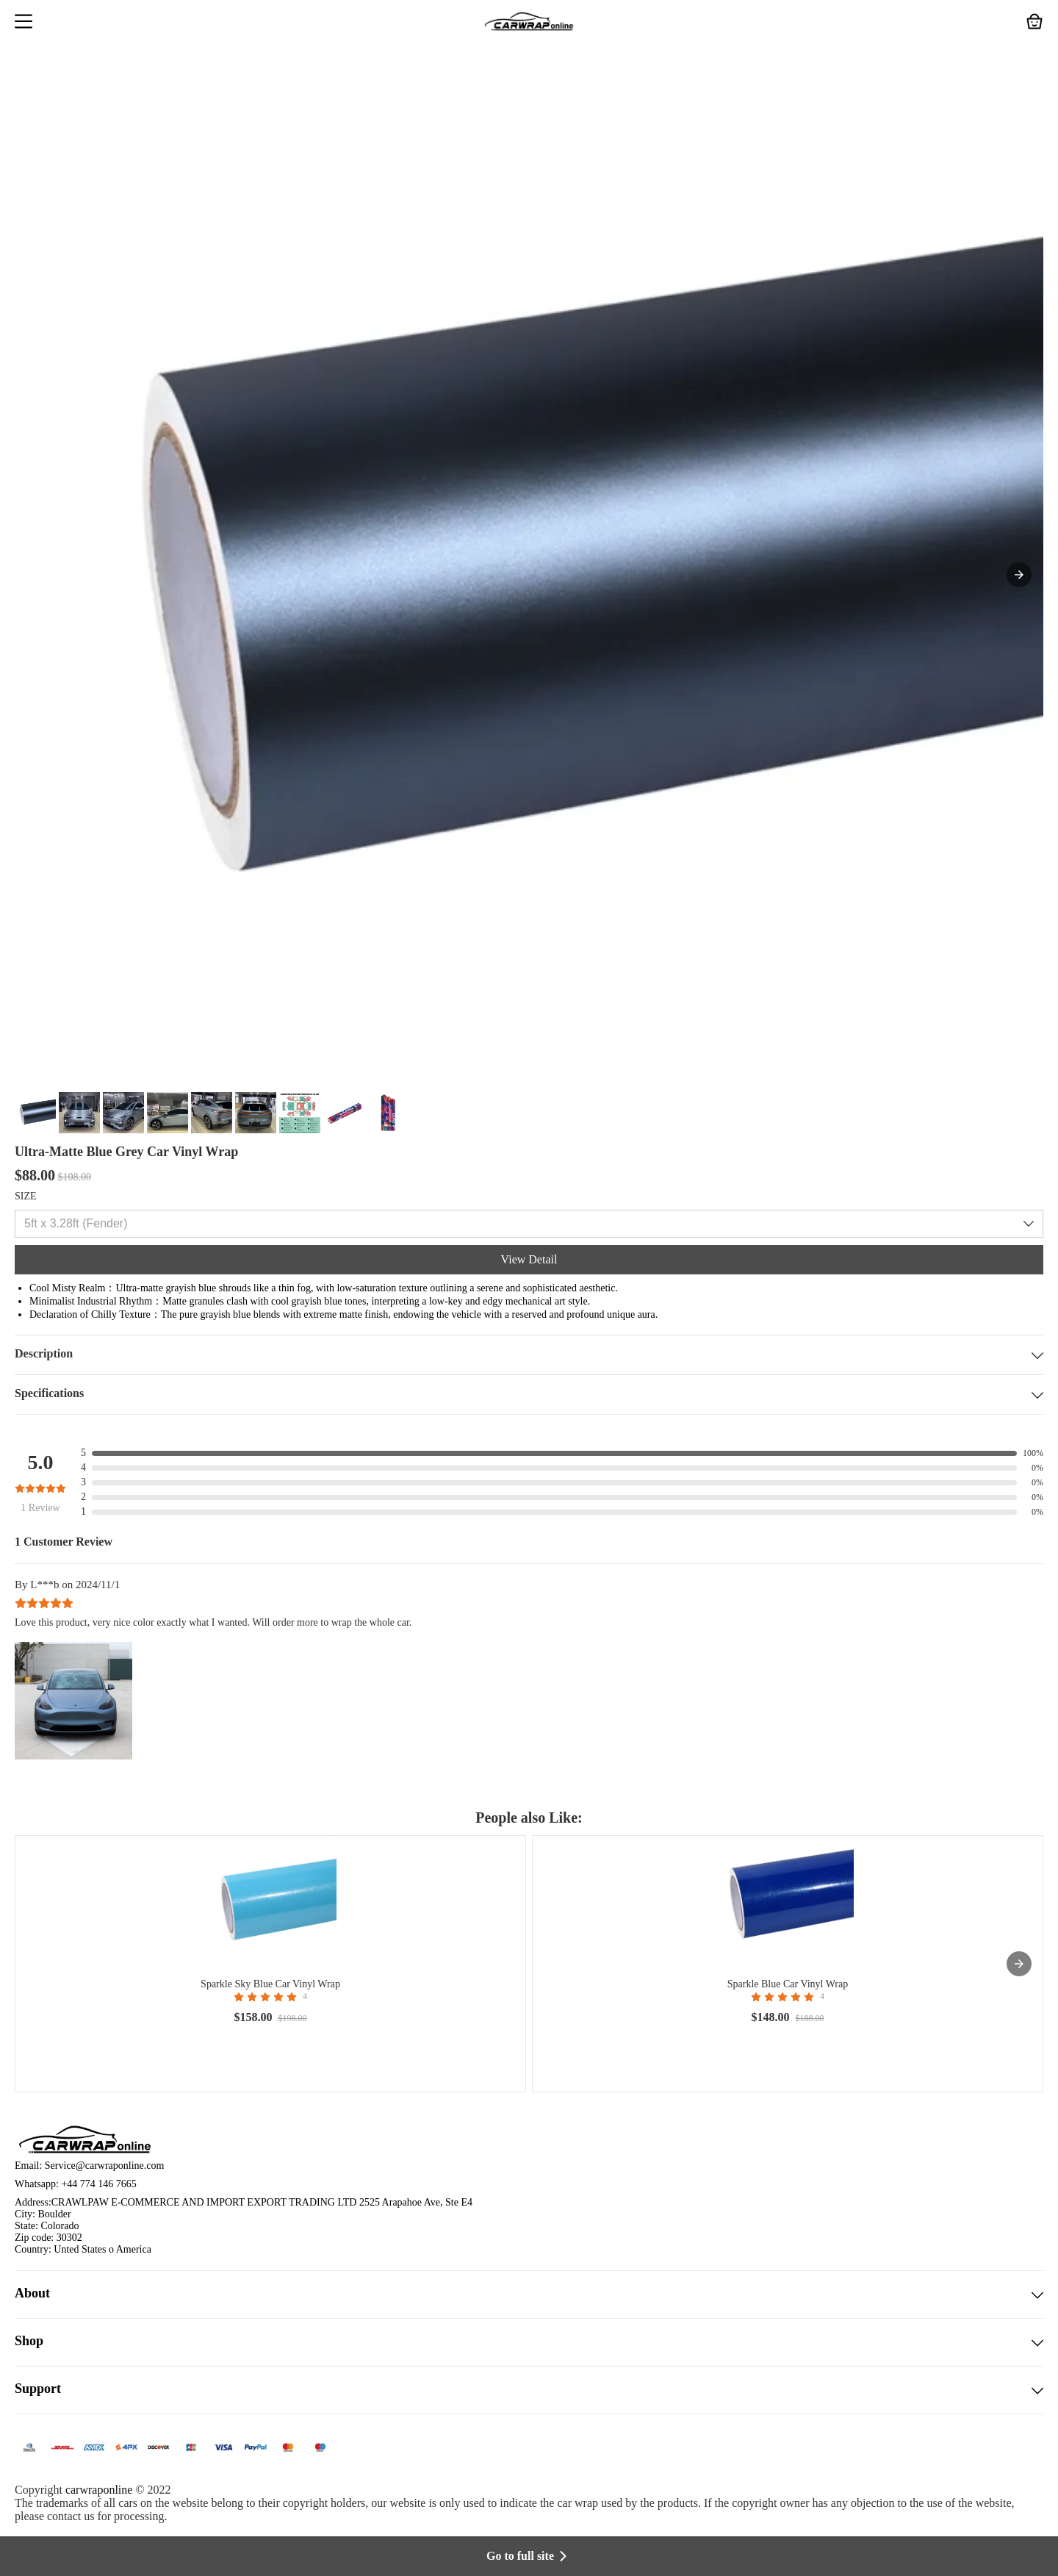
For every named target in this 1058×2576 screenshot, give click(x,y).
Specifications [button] (529, 1394)
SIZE (26, 1196)
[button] (23, 22)
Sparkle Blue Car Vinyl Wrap (788, 1984)
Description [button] (529, 1355)
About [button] (529, 2294)
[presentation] (1019, 1963)
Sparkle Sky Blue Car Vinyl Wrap (270, 1984)
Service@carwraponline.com (105, 2165)
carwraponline (99, 2489)
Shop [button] (529, 2342)
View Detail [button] (529, 1259)
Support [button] (529, 2390)
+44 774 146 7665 (98, 2183)
